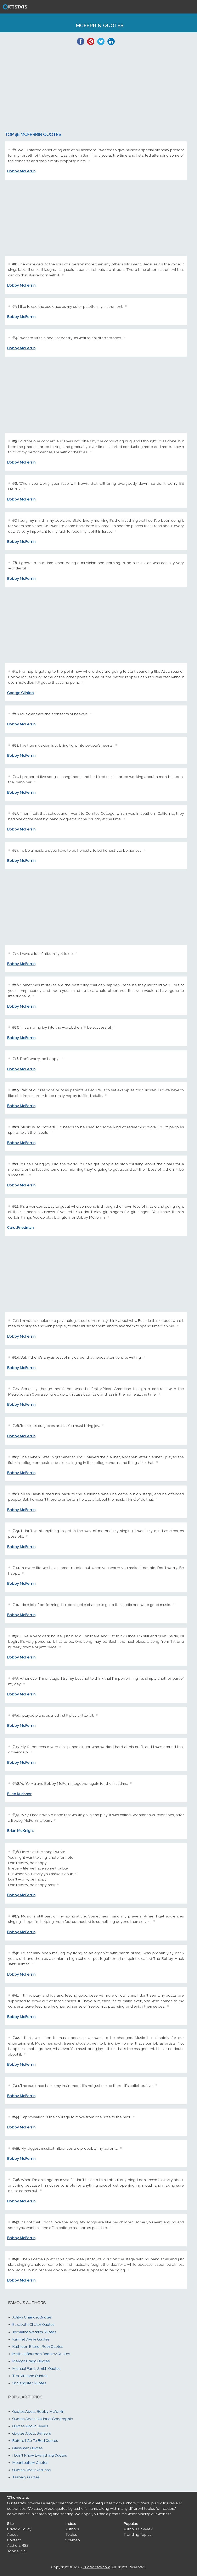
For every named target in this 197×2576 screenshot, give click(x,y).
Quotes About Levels (30, 2426)
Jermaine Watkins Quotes (34, 2332)
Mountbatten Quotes (30, 2462)
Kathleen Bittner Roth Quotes (37, 2346)
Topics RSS (17, 2551)
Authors (72, 2529)
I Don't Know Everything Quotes (39, 2455)
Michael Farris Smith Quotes (36, 2368)
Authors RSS (18, 2545)
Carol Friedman (20, 1227)
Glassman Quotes (27, 2448)
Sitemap (72, 2540)
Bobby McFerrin (21, 171)
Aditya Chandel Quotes (32, 2317)
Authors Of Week (138, 2529)
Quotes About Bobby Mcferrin (38, 2411)
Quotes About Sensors (31, 2433)
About (12, 2534)
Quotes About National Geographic (42, 2419)
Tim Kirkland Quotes (29, 2376)
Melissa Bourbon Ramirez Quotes (41, 2354)
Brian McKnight (20, 1830)
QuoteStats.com (96, 2567)
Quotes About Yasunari (31, 2470)
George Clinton (20, 693)
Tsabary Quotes (26, 2477)
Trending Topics (137, 2534)
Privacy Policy (19, 2529)
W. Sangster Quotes (29, 2383)
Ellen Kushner (19, 1794)
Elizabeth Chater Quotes (33, 2324)
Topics (71, 2534)
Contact (14, 2540)
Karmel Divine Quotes (31, 2339)
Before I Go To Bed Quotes (35, 2440)
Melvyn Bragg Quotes (31, 2361)
